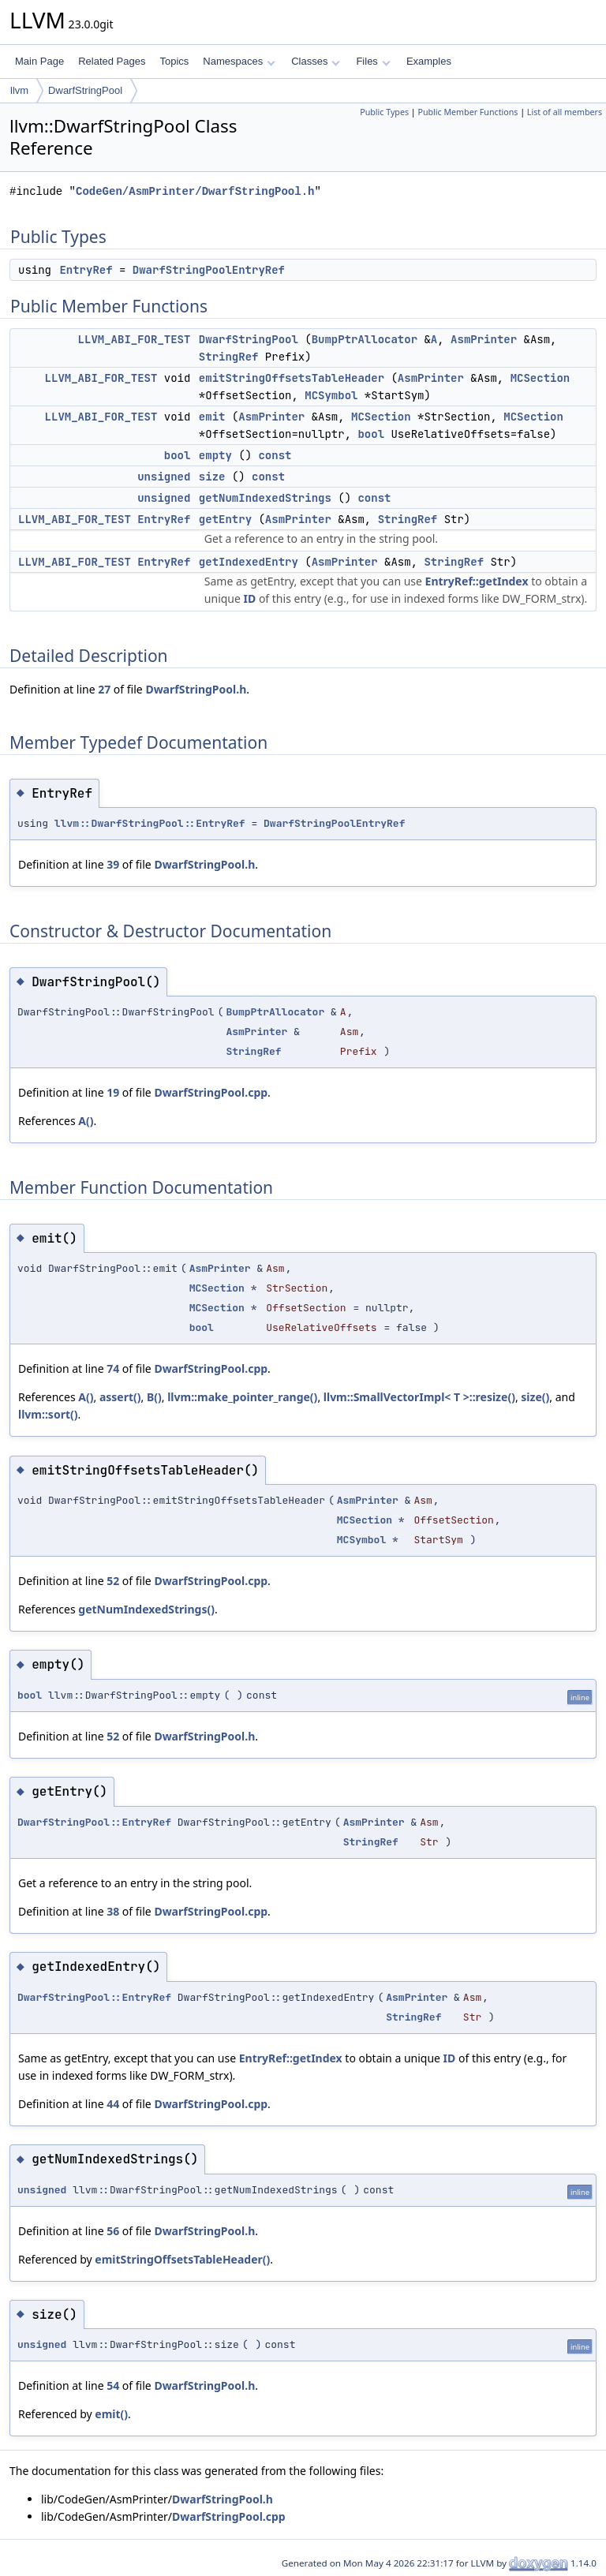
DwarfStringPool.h (195, 689)
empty (215, 455)
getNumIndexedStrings (265, 498)
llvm (19, 90)
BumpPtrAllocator (364, 339)
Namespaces (239, 61)
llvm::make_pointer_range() (242, 1396)
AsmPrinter (484, 339)
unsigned (163, 476)
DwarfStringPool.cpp (210, 1092)
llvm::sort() (47, 1414)
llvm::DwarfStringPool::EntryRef (149, 823)
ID (250, 598)
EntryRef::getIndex (477, 581)
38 (113, 1911)
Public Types (384, 112)
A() (85, 1120)
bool (370, 434)
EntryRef (85, 270)
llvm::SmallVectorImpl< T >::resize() (419, 1396)
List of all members (564, 112)
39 (113, 864)
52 (113, 1580)
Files (373, 61)
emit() (111, 2413)
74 (113, 1368)
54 (113, 2385)
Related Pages (111, 61)
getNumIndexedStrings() (146, 1609)
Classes (315, 61)
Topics (174, 61)
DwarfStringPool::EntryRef (94, 1822)
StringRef (229, 357)
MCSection (540, 378)
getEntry (225, 519)
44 (113, 2103)
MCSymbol (331, 395)
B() (154, 1396)
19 (113, 1092)
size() (535, 1396)
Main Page (39, 61)
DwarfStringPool (85, 90)
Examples (428, 61)
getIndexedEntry (248, 562)
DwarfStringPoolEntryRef (209, 270)
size (212, 476)
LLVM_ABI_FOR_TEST (134, 339)
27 (104, 689)
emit (212, 416)
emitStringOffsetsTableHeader (291, 378)
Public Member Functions (467, 112)
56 (113, 2230)
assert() (120, 1396)
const (274, 455)
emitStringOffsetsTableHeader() (182, 2259)
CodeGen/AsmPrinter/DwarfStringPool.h (195, 191)
